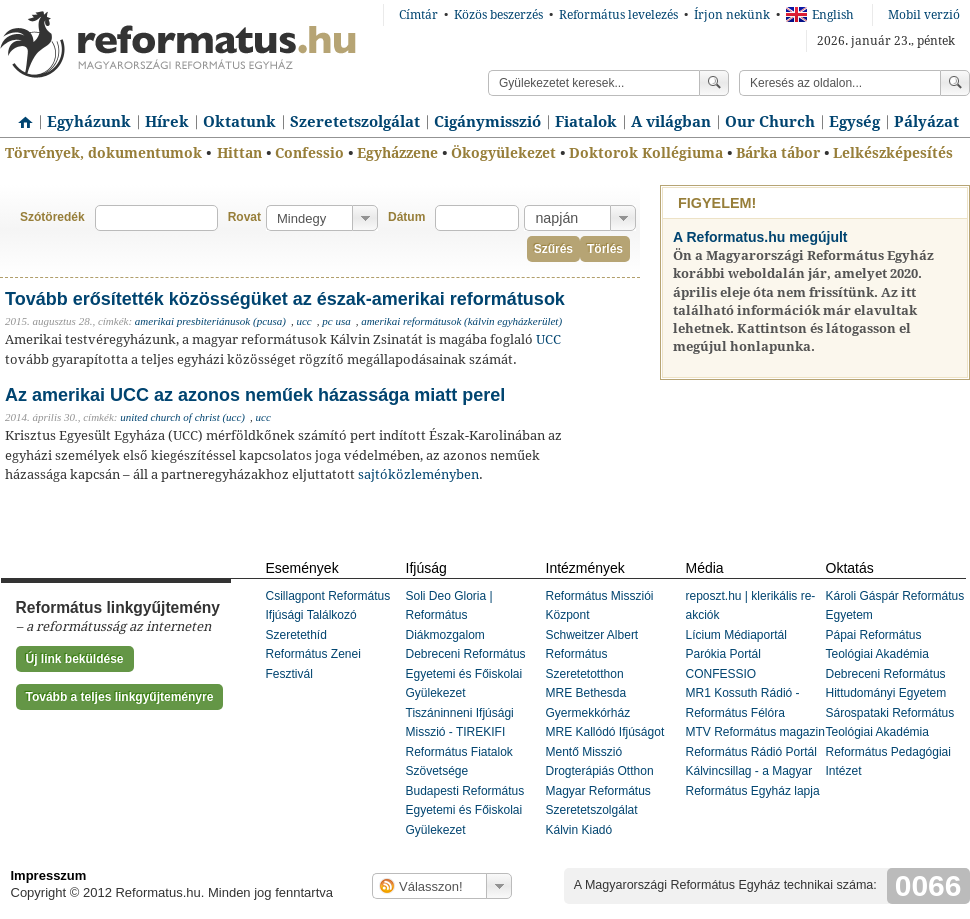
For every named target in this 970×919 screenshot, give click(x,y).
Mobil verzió (924, 15)
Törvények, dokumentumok (103, 153)
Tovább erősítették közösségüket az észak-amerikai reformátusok (285, 299)
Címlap (20, 115)
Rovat (244, 217)
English (820, 15)
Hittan (239, 153)
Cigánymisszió (487, 122)
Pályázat (926, 122)
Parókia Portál (723, 654)
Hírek (167, 122)
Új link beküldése (75, 659)
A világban (671, 122)
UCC (548, 339)
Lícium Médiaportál (736, 635)
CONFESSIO (721, 674)
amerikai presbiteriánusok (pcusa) (210, 321)
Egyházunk (89, 122)
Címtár (418, 15)
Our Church (770, 122)
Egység (854, 122)
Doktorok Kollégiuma (646, 153)
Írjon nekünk (732, 15)
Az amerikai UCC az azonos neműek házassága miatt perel (255, 395)
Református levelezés (618, 15)
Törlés (605, 249)
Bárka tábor (778, 153)
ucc (303, 321)
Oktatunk (239, 122)
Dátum (406, 217)
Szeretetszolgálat (355, 122)
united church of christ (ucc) (182, 417)
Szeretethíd (296, 635)
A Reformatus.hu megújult (760, 237)
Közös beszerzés (498, 15)
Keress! (955, 83)
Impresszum (49, 875)
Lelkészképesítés (893, 153)
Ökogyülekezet (503, 153)
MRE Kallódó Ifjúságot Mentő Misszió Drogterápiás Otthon (605, 751)
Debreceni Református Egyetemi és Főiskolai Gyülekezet (466, 673)
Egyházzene (397, 153)
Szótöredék (52, 217)
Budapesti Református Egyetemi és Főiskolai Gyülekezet (465, 810)
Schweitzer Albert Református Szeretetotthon (592, 654)
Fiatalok (586, 122)
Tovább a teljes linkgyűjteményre (120, 697)
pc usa (336, 321)
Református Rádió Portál (751, 752)
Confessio (309, 153)
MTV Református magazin (755, 732)
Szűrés (553, 249)
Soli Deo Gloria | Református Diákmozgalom (449, 615)
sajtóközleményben (418, 474)
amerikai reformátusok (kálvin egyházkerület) (461, 321)
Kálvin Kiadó (579, 830)
